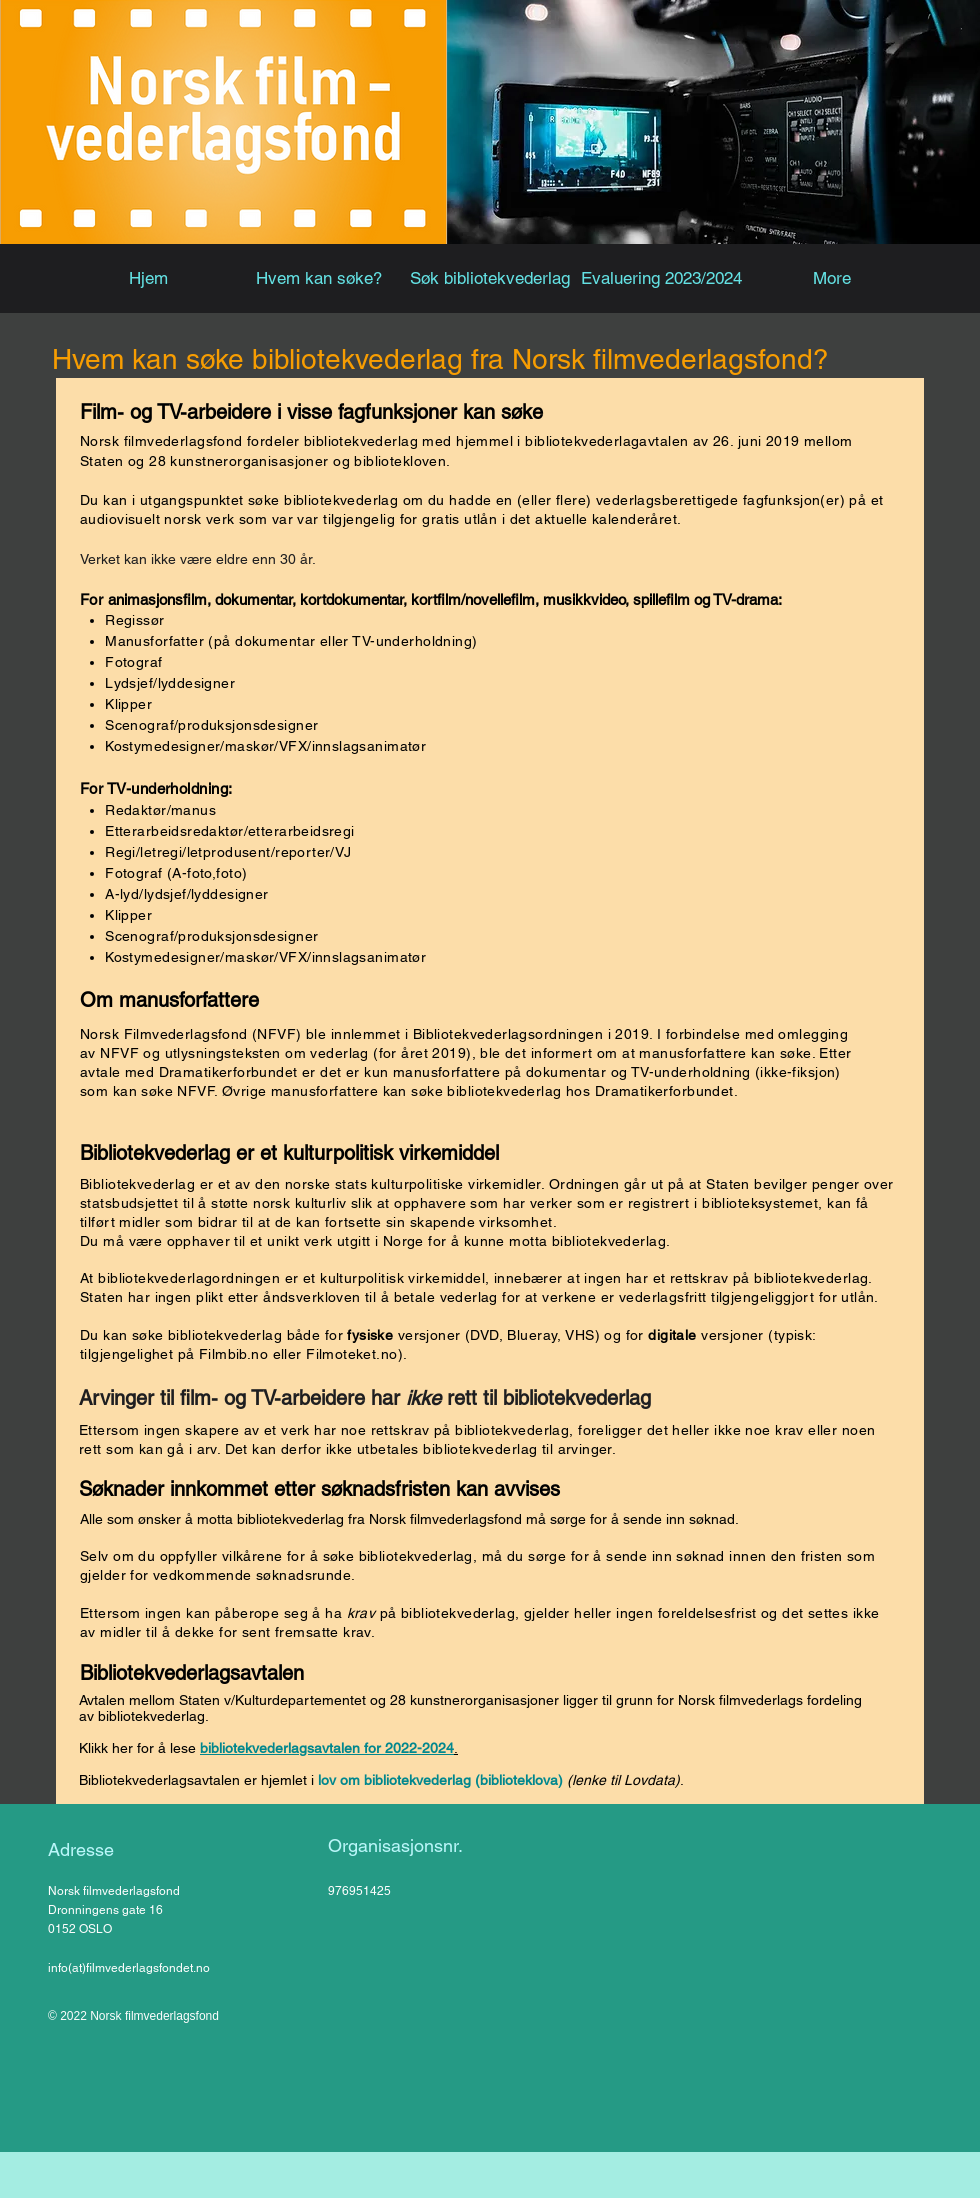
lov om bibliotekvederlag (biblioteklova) (440, 1780)
